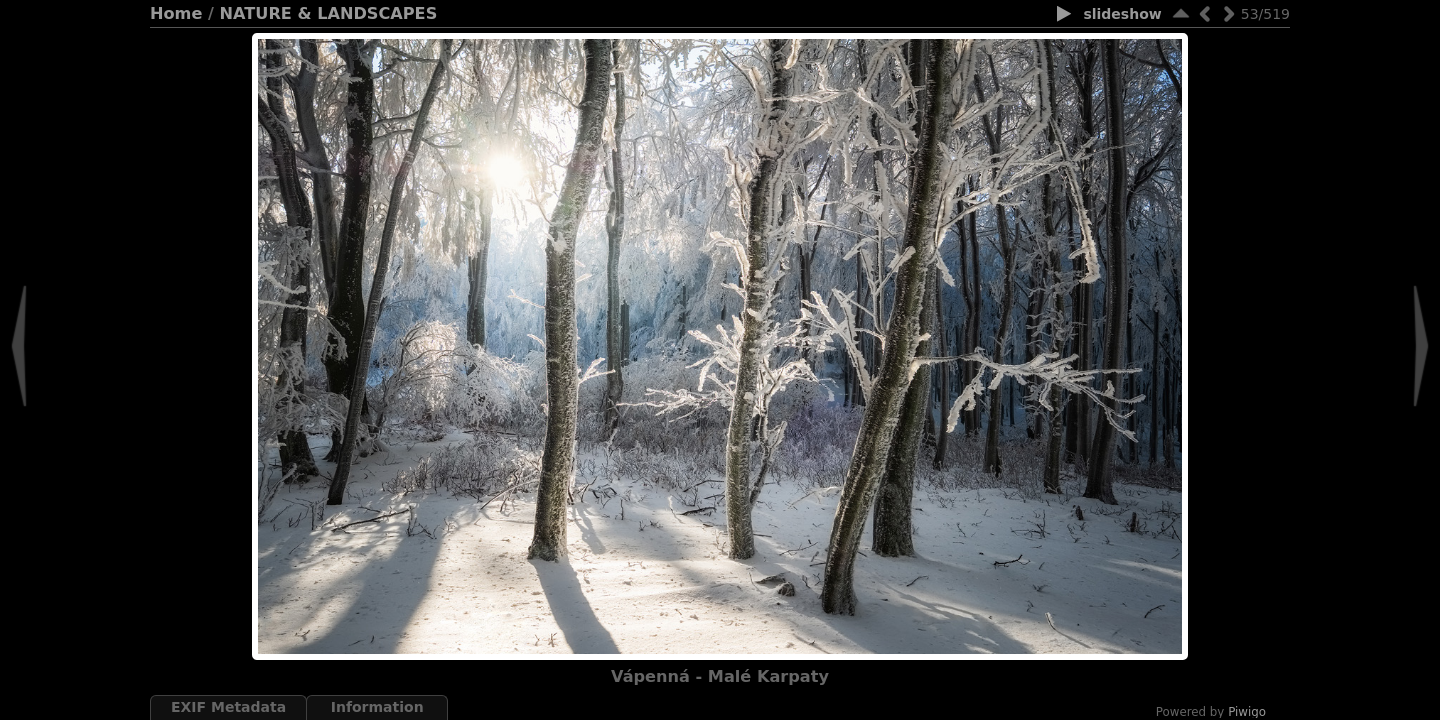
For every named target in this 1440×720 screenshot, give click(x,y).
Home (176, 13)
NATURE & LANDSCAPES (329, 13)
